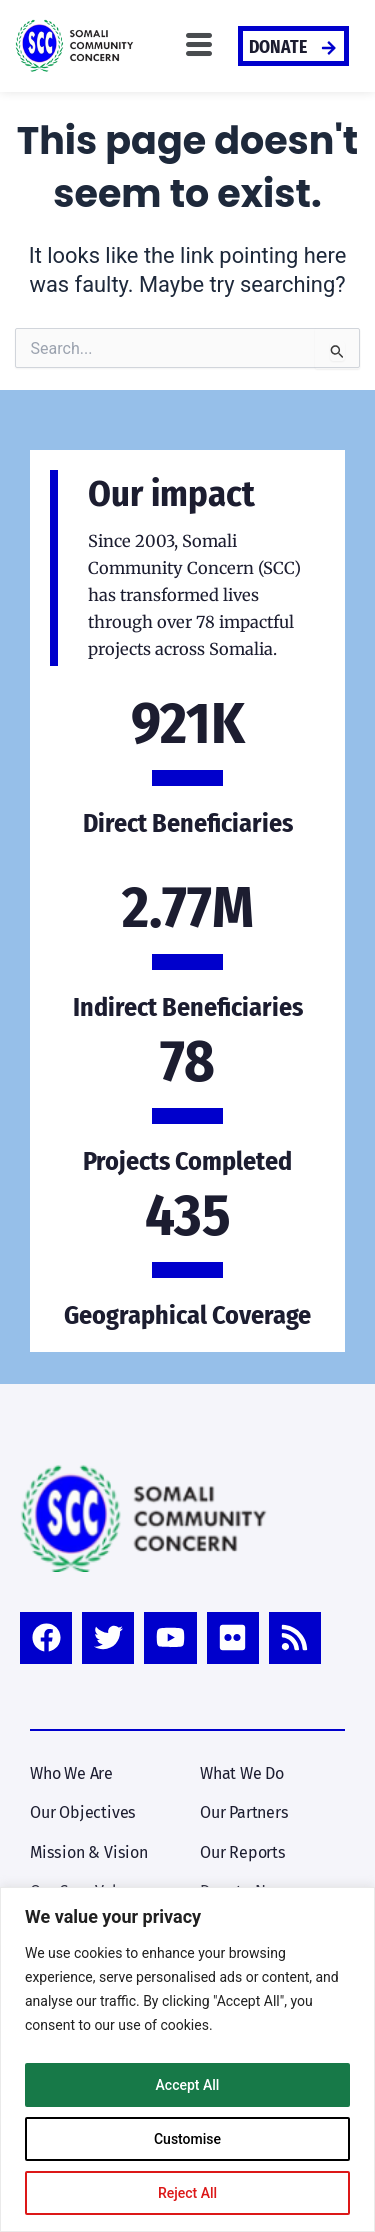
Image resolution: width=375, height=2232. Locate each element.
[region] (187, 2059)
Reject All (187, 2193)
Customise (187, 2139)
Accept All (188, 2085)
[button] (199, 46)
